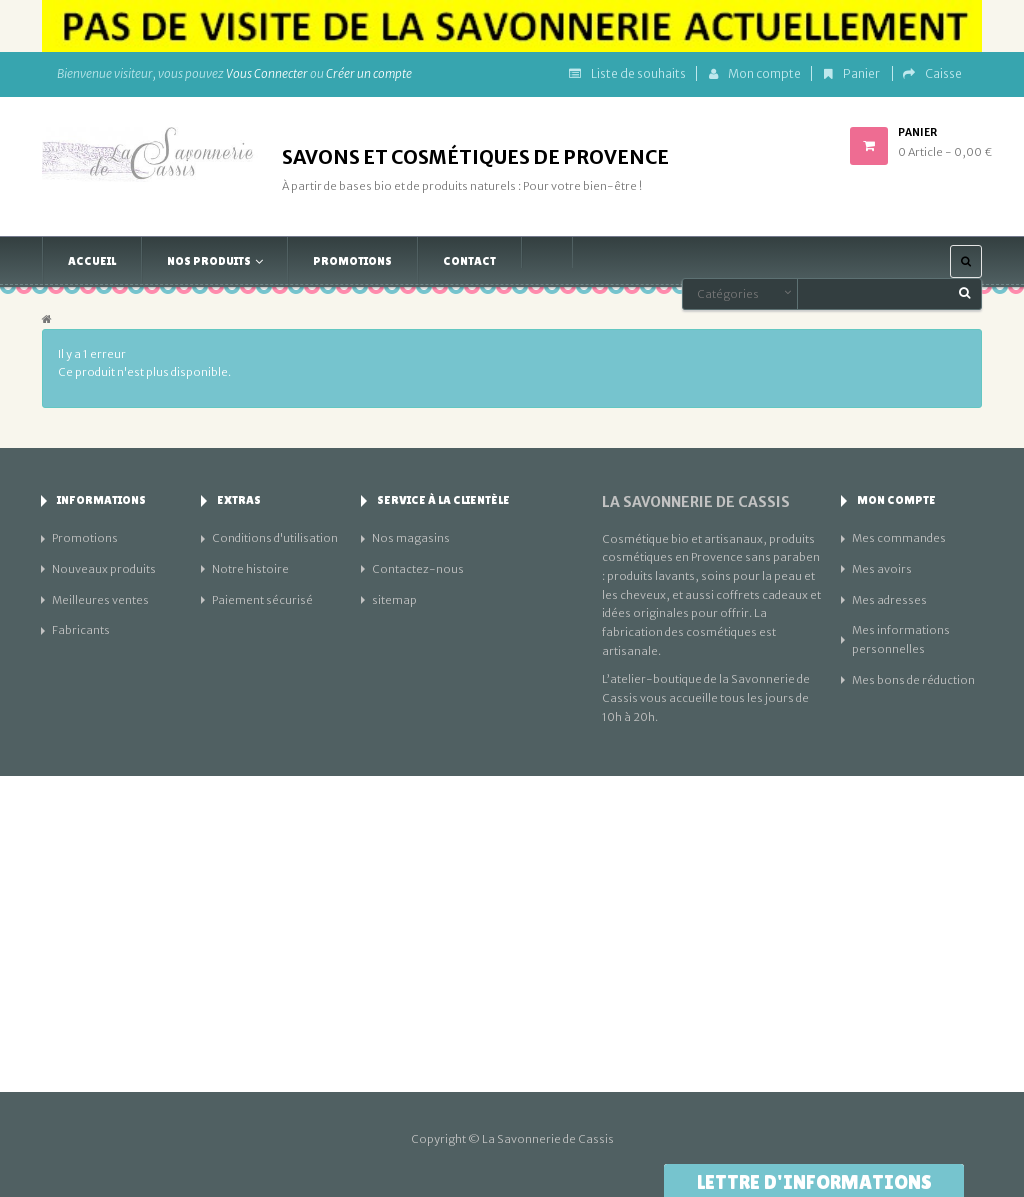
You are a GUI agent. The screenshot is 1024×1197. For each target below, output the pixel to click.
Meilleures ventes (100, 600)
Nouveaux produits (104, 569)
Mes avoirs (882, 569)
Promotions (85, 538)
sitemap (394, 600)
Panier (853, 73)
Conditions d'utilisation (275, 538)
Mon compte (755, 73)
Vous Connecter (267, 73)
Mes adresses (889, 600)
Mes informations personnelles (901, 639)
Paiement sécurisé (262, 600)
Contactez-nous (418, 569)
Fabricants (81, 630)
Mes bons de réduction (913, 680)
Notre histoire (250, 569)
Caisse (932, 73)
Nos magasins (411, 538)
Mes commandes (899, 538)
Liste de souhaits (627, 73)
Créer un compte (369, 73)
